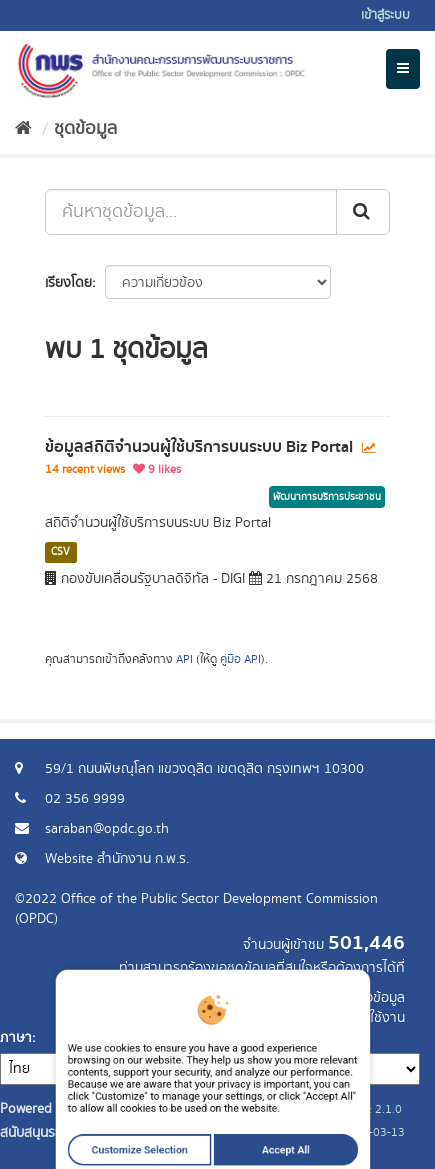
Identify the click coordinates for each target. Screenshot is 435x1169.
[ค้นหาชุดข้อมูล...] (191, 212)
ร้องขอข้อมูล (369, 998)
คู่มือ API (240, 659)
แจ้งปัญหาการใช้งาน (347, 1018)
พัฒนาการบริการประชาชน (327, 497)
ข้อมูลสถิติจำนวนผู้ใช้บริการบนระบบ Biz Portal (199, 447)
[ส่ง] (363, 212)
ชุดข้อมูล (85, 129)
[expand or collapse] (403, 69)
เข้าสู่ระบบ (385, 15)
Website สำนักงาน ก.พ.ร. (117, 859)
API (184, 659)
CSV (60, 552)
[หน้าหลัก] (23, 129)
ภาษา (16, 1038)
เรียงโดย (68, 283)
